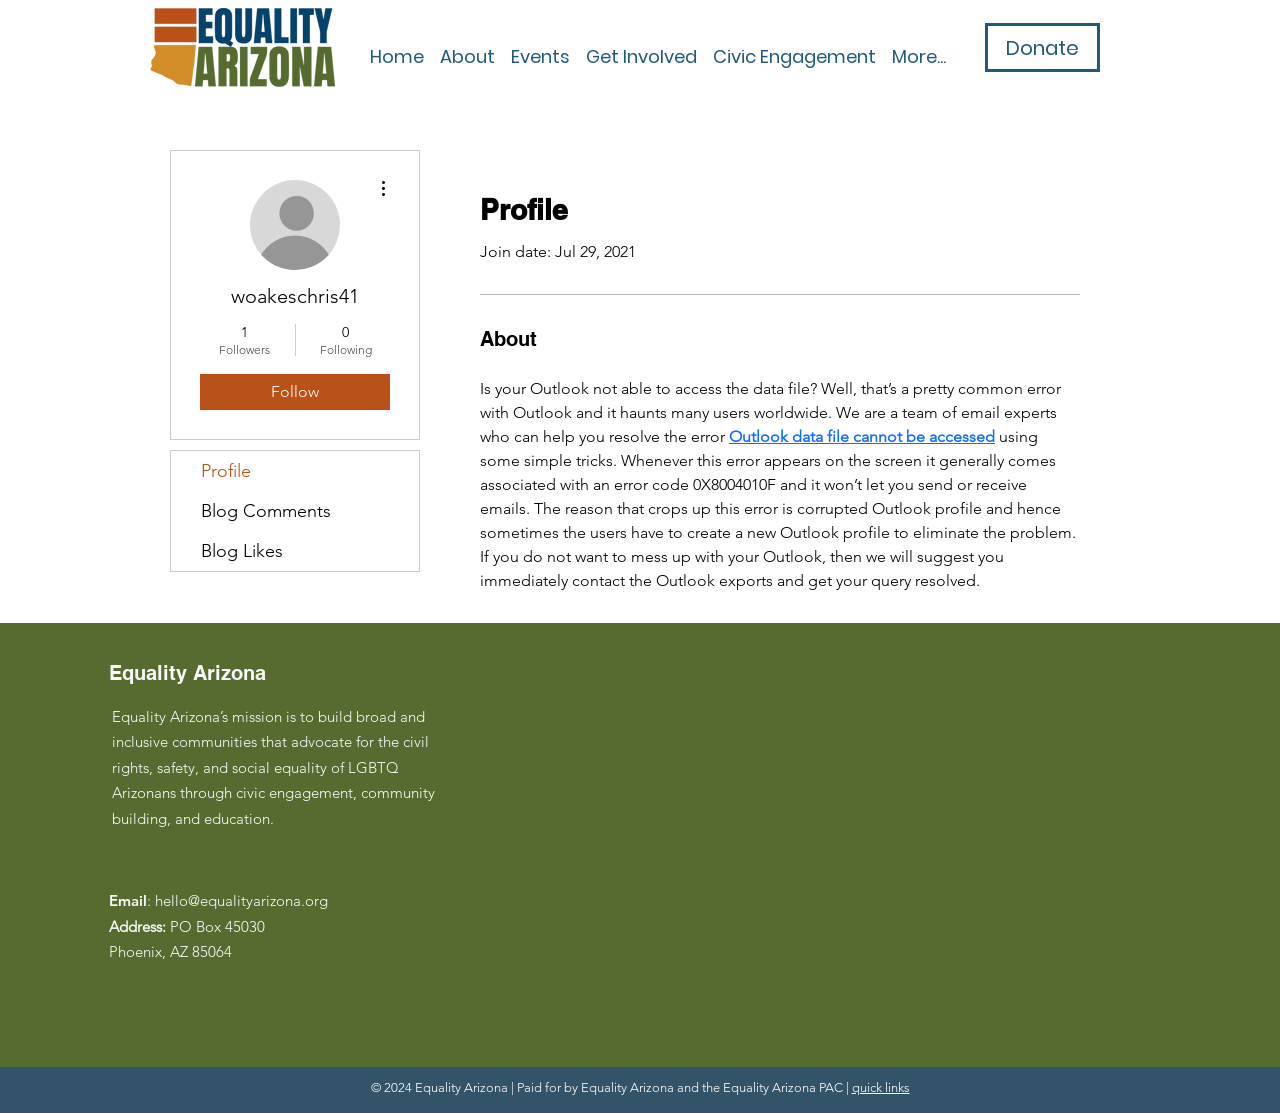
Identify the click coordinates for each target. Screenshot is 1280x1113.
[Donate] (1042, 47)
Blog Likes (242, 551)
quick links (881, 1087)
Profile (226, 471)
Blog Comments (266, 511)
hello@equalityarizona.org (241, 900)
